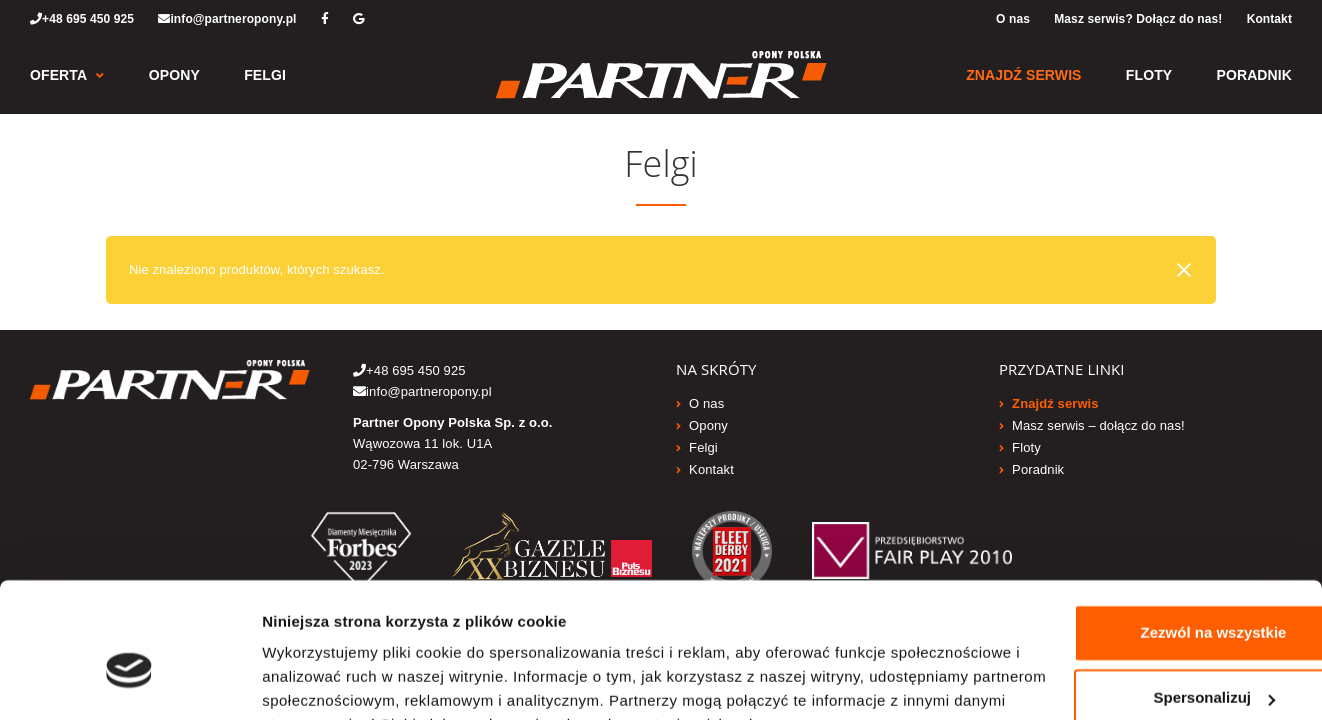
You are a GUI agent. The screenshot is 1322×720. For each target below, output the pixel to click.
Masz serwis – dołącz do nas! (1098, 425)
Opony (174, 75)
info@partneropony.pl (227, 19)
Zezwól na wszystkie (1118, 509)
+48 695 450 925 (82, 19)
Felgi (265, 75)
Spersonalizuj (1119, 574)
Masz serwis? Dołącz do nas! (1138, 19)
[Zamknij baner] (1291, 488)
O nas (1013, 19)
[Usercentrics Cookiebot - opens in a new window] (129, 681)
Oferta (58, 75)
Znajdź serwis (1023, 75)
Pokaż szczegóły (322, 680)
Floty (1149, 75)
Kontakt (1269, 19)
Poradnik (1254, 75)
